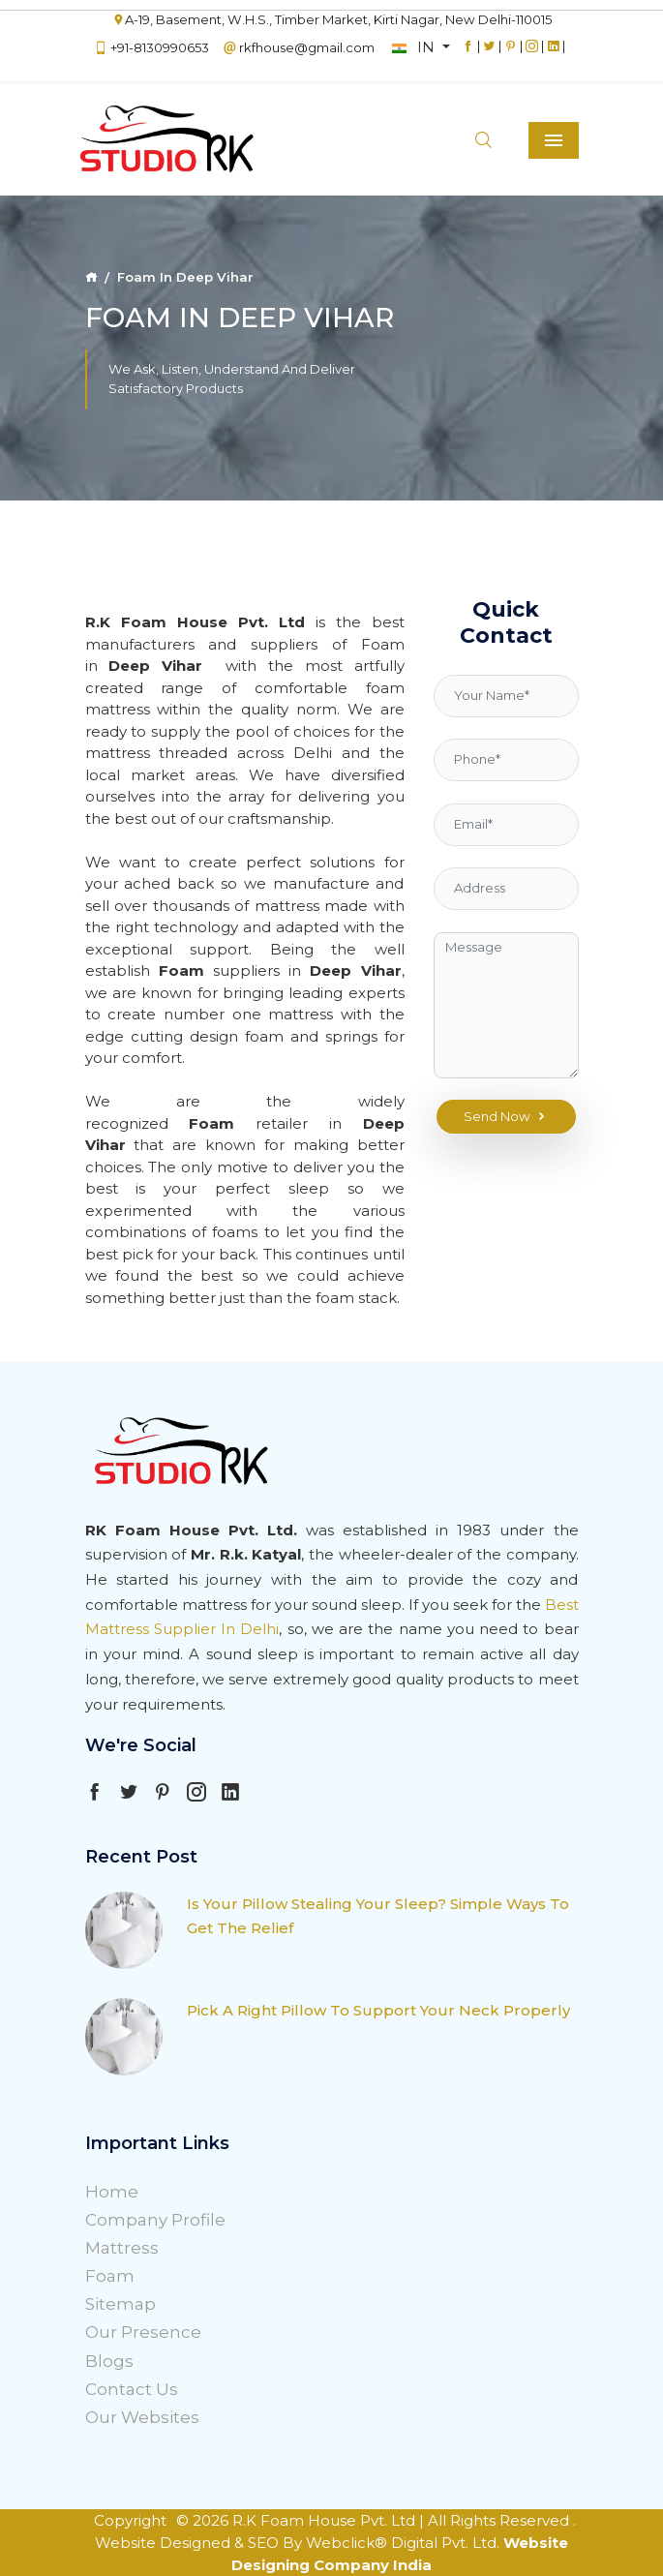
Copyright (130, 2520)
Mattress (122, 2248)
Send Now (506, 1117)
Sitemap (120, 2304)
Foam (110, 2276)
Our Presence (143, 2332)
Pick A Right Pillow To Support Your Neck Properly (378, 2010)
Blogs (109, 2361)
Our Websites (142, 2417)
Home (111, 2191)
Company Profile (155, 2219)
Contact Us (131, 2389)
